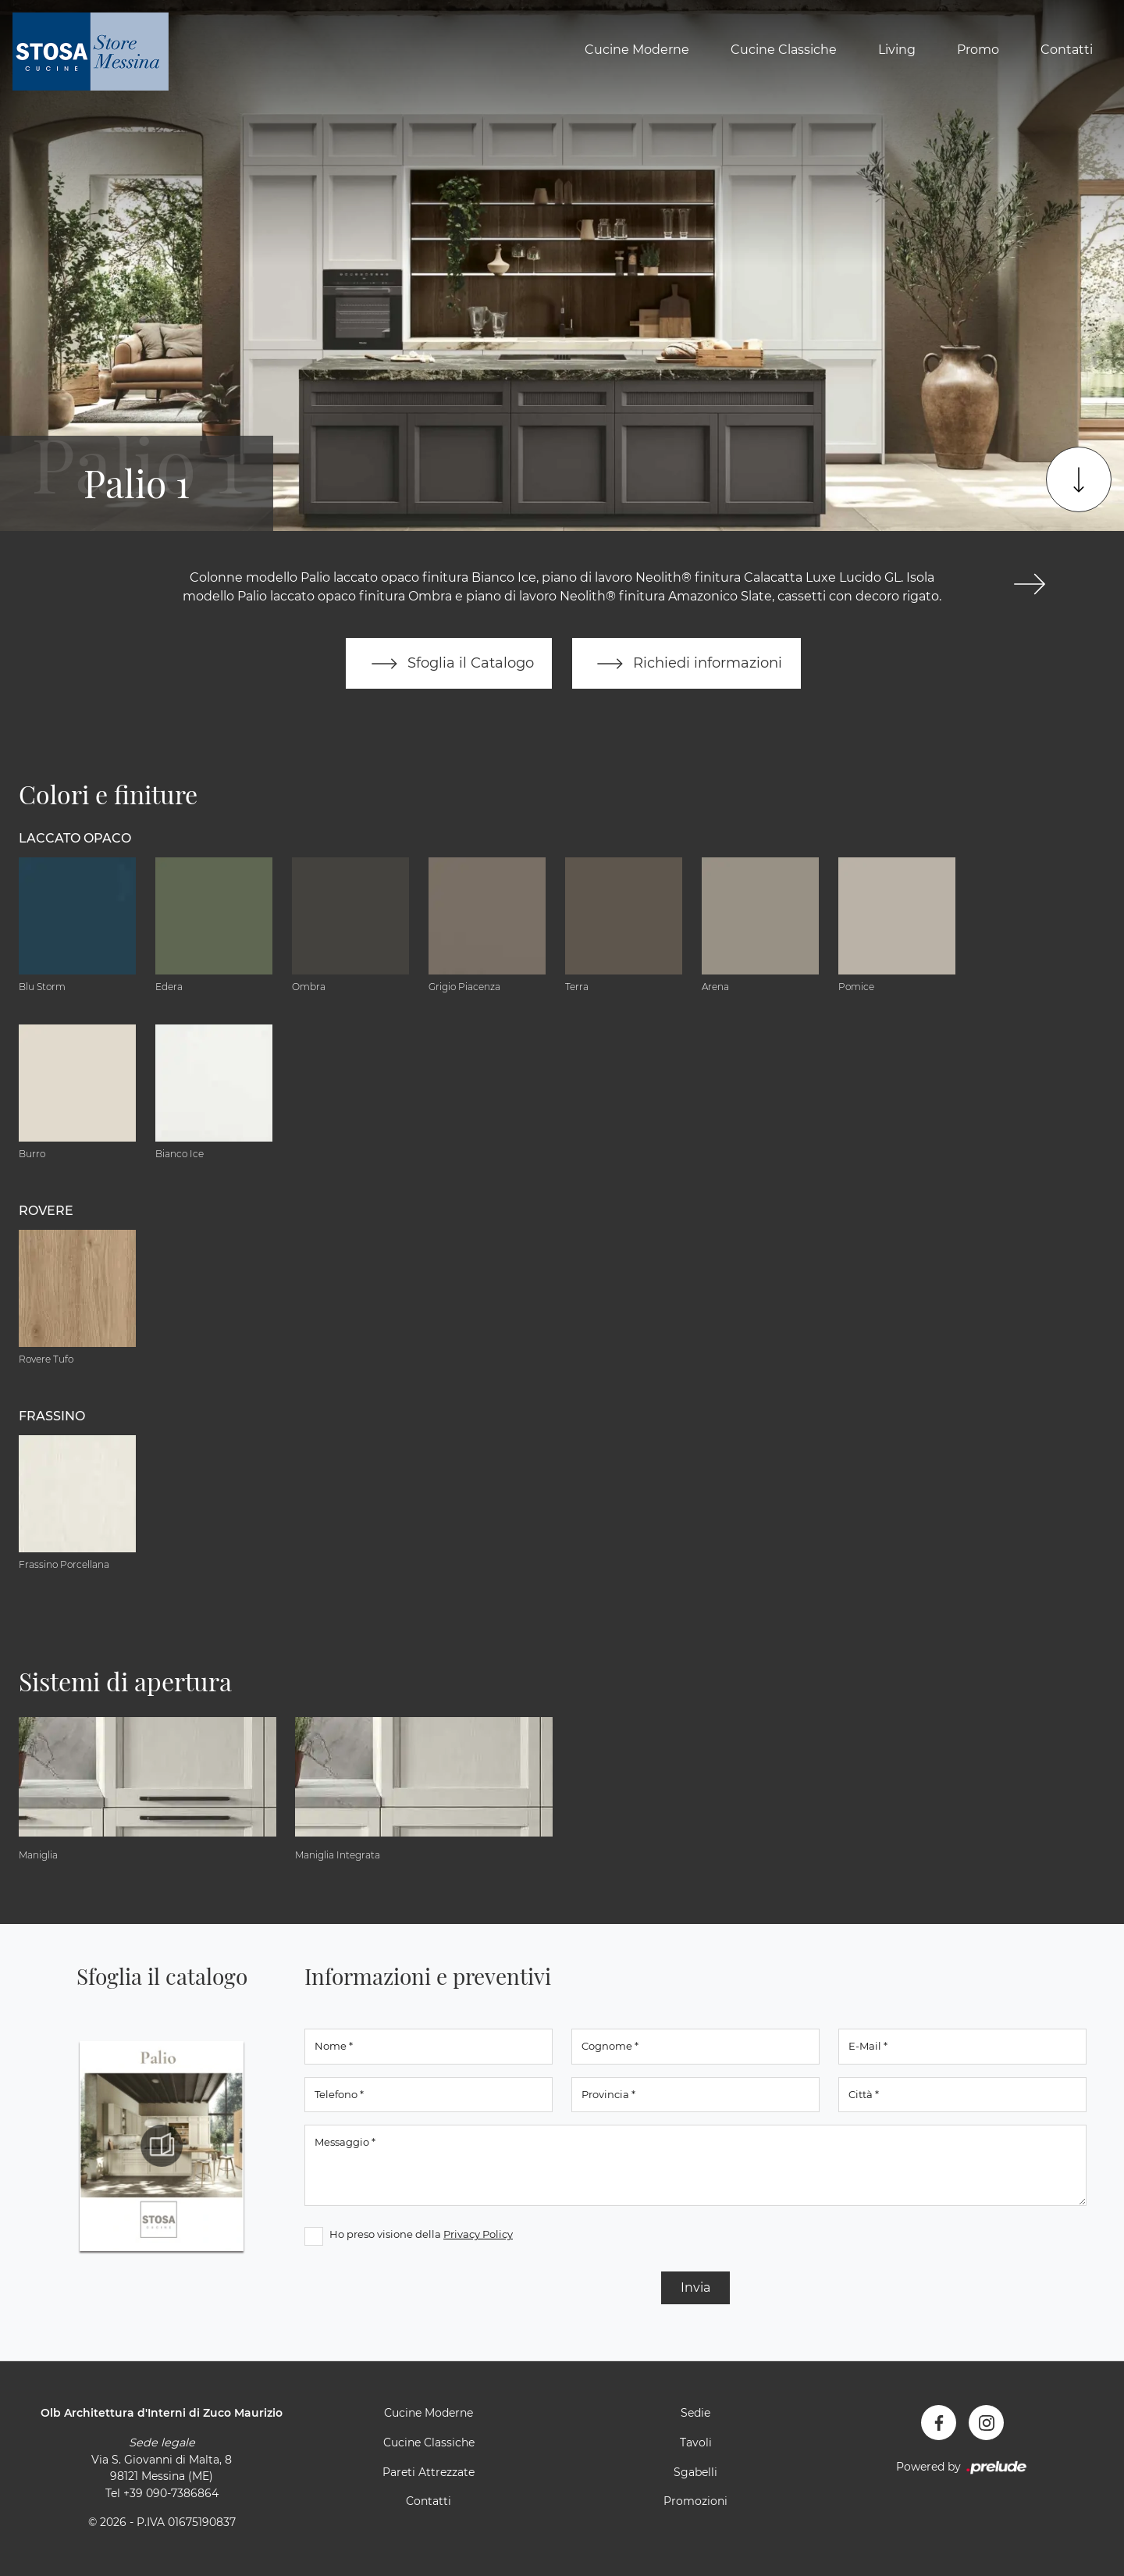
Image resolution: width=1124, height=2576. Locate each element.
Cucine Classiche (784, 49)
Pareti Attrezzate (428, 2472)
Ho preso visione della (421, 2235)
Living (897, 49)
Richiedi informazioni (687, 663)
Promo (978, 49)
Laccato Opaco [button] (75, 838)
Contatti (1066, 49)
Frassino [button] (52, 1416)
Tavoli (696, 2443)
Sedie (695, 2414)
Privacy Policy (478, 2235)
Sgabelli (695, 2472)
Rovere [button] (46, 1210)
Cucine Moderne (637, 49)
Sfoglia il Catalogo (448, 663)
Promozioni (695, 2502)
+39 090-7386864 (171, 2493)
